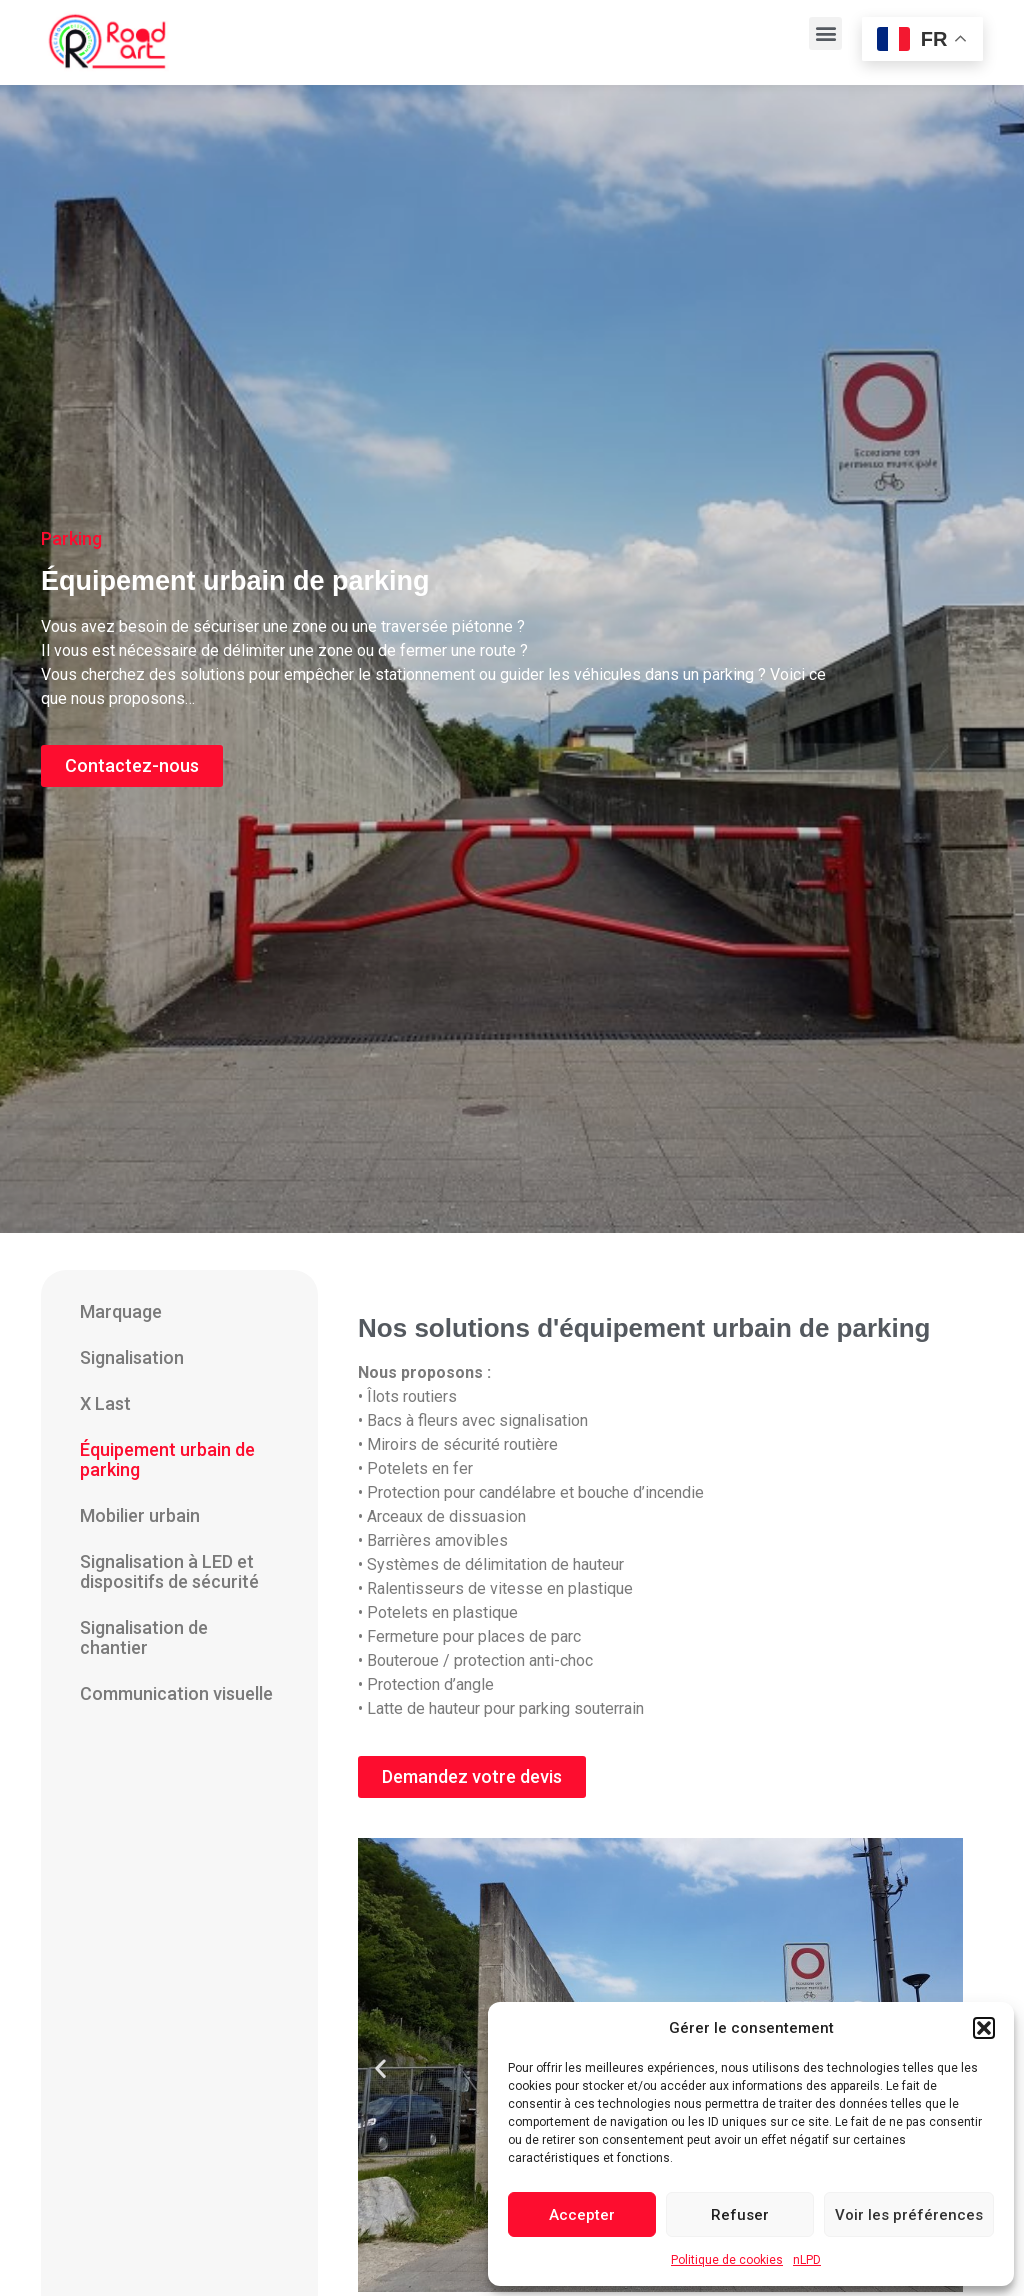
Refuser (740, 2215)
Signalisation (132, 1357)
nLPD (807, 2260)
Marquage (121, 1311)
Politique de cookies (727, 2260)
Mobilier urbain (140, 1515)
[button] (984, 2028)
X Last (105, 1403)
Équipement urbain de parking (167, 1459)
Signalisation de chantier (144, 1637)
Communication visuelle (176, 1693)
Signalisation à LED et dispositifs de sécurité (169, 1571)
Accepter (582, 2215)
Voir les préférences (909, 2215)
